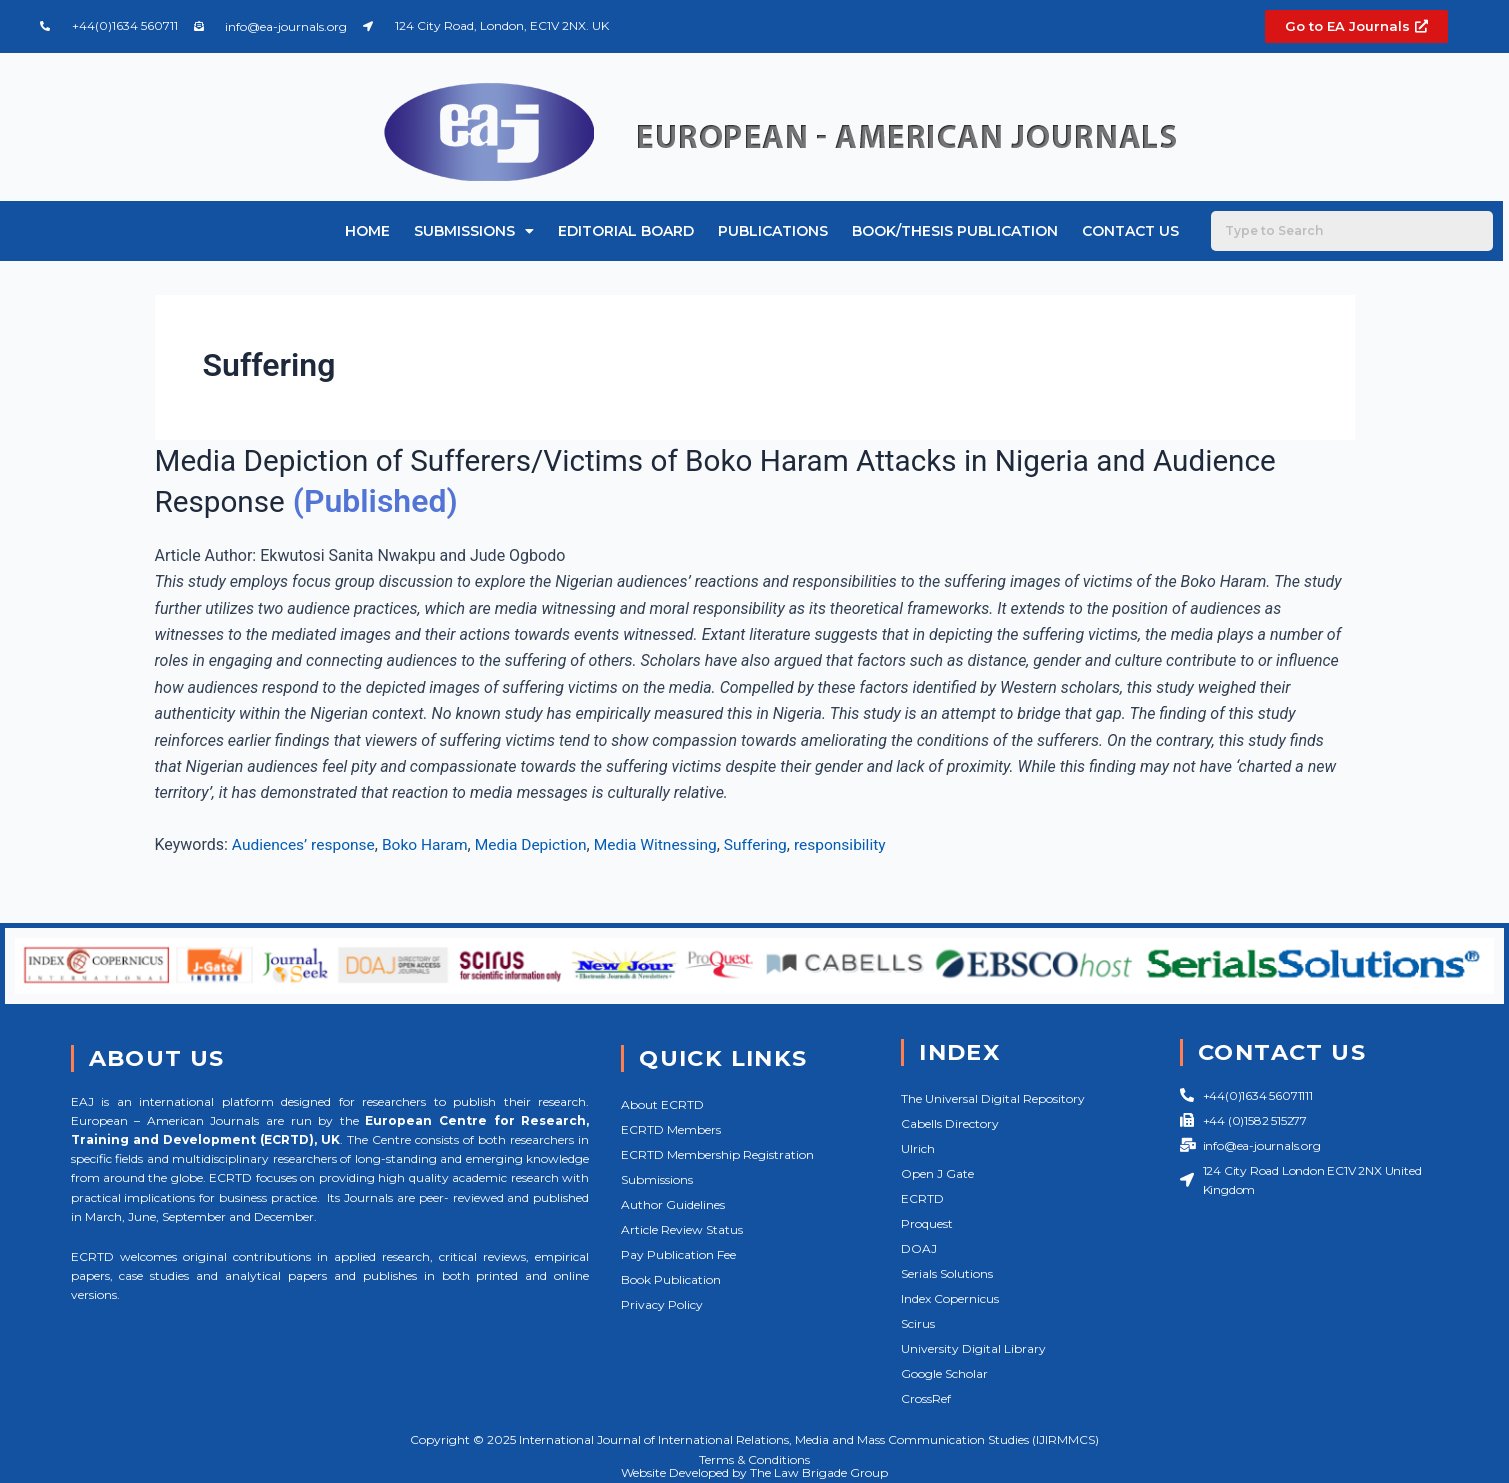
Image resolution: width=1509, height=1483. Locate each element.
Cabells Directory (950, 1123)
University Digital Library (973, 1348)
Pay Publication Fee (678, 1254)
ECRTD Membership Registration (717, 1154)
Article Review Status (682, 1229)
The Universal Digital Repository (993, 1098)
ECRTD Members (671, 1129)
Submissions (474, 231)
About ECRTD (662, 1104)
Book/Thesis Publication (955, 231)
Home (367, 231)
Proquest (927, 1223)
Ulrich (918, 1148)
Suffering (770, 844)
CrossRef (926, 1398)
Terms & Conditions (754, 1459)
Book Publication (671, 1279)
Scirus (918, 1323)
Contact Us (1130, 231)
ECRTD (922, 1198)
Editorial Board (626, 231)
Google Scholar (944, 1373)
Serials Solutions (947, 1273)
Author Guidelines (673, 1204)
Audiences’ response (305, 844)
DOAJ (919, 1248)
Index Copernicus (950, 1298)
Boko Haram (430, 844)
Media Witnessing (667, 844)
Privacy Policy (662, 1304)
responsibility (857, 844)
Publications (773, 231)
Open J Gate (937, 1173)
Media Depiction (539, 844)
